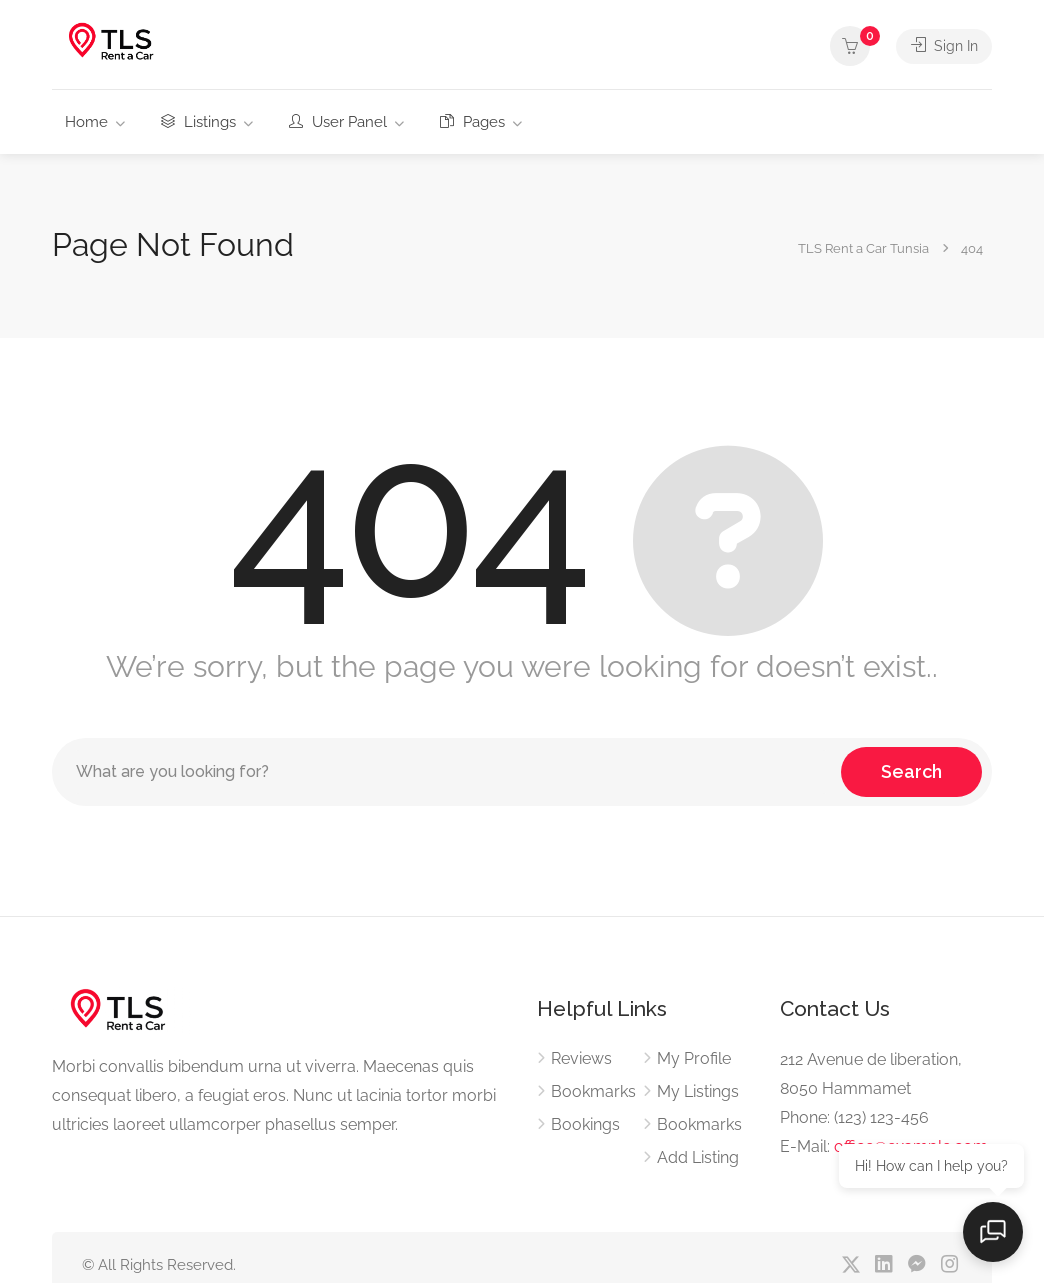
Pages (472, 122)
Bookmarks (593, 1091)
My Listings (698, 1091)
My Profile (694, 1058)
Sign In (942, 46)
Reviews (581, 1058)
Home (86, 122)
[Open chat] (994, 1233)
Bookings (585, 1124)
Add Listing (698, 1157)
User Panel (338, 122)
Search (911, 771)
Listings (198, 122)
